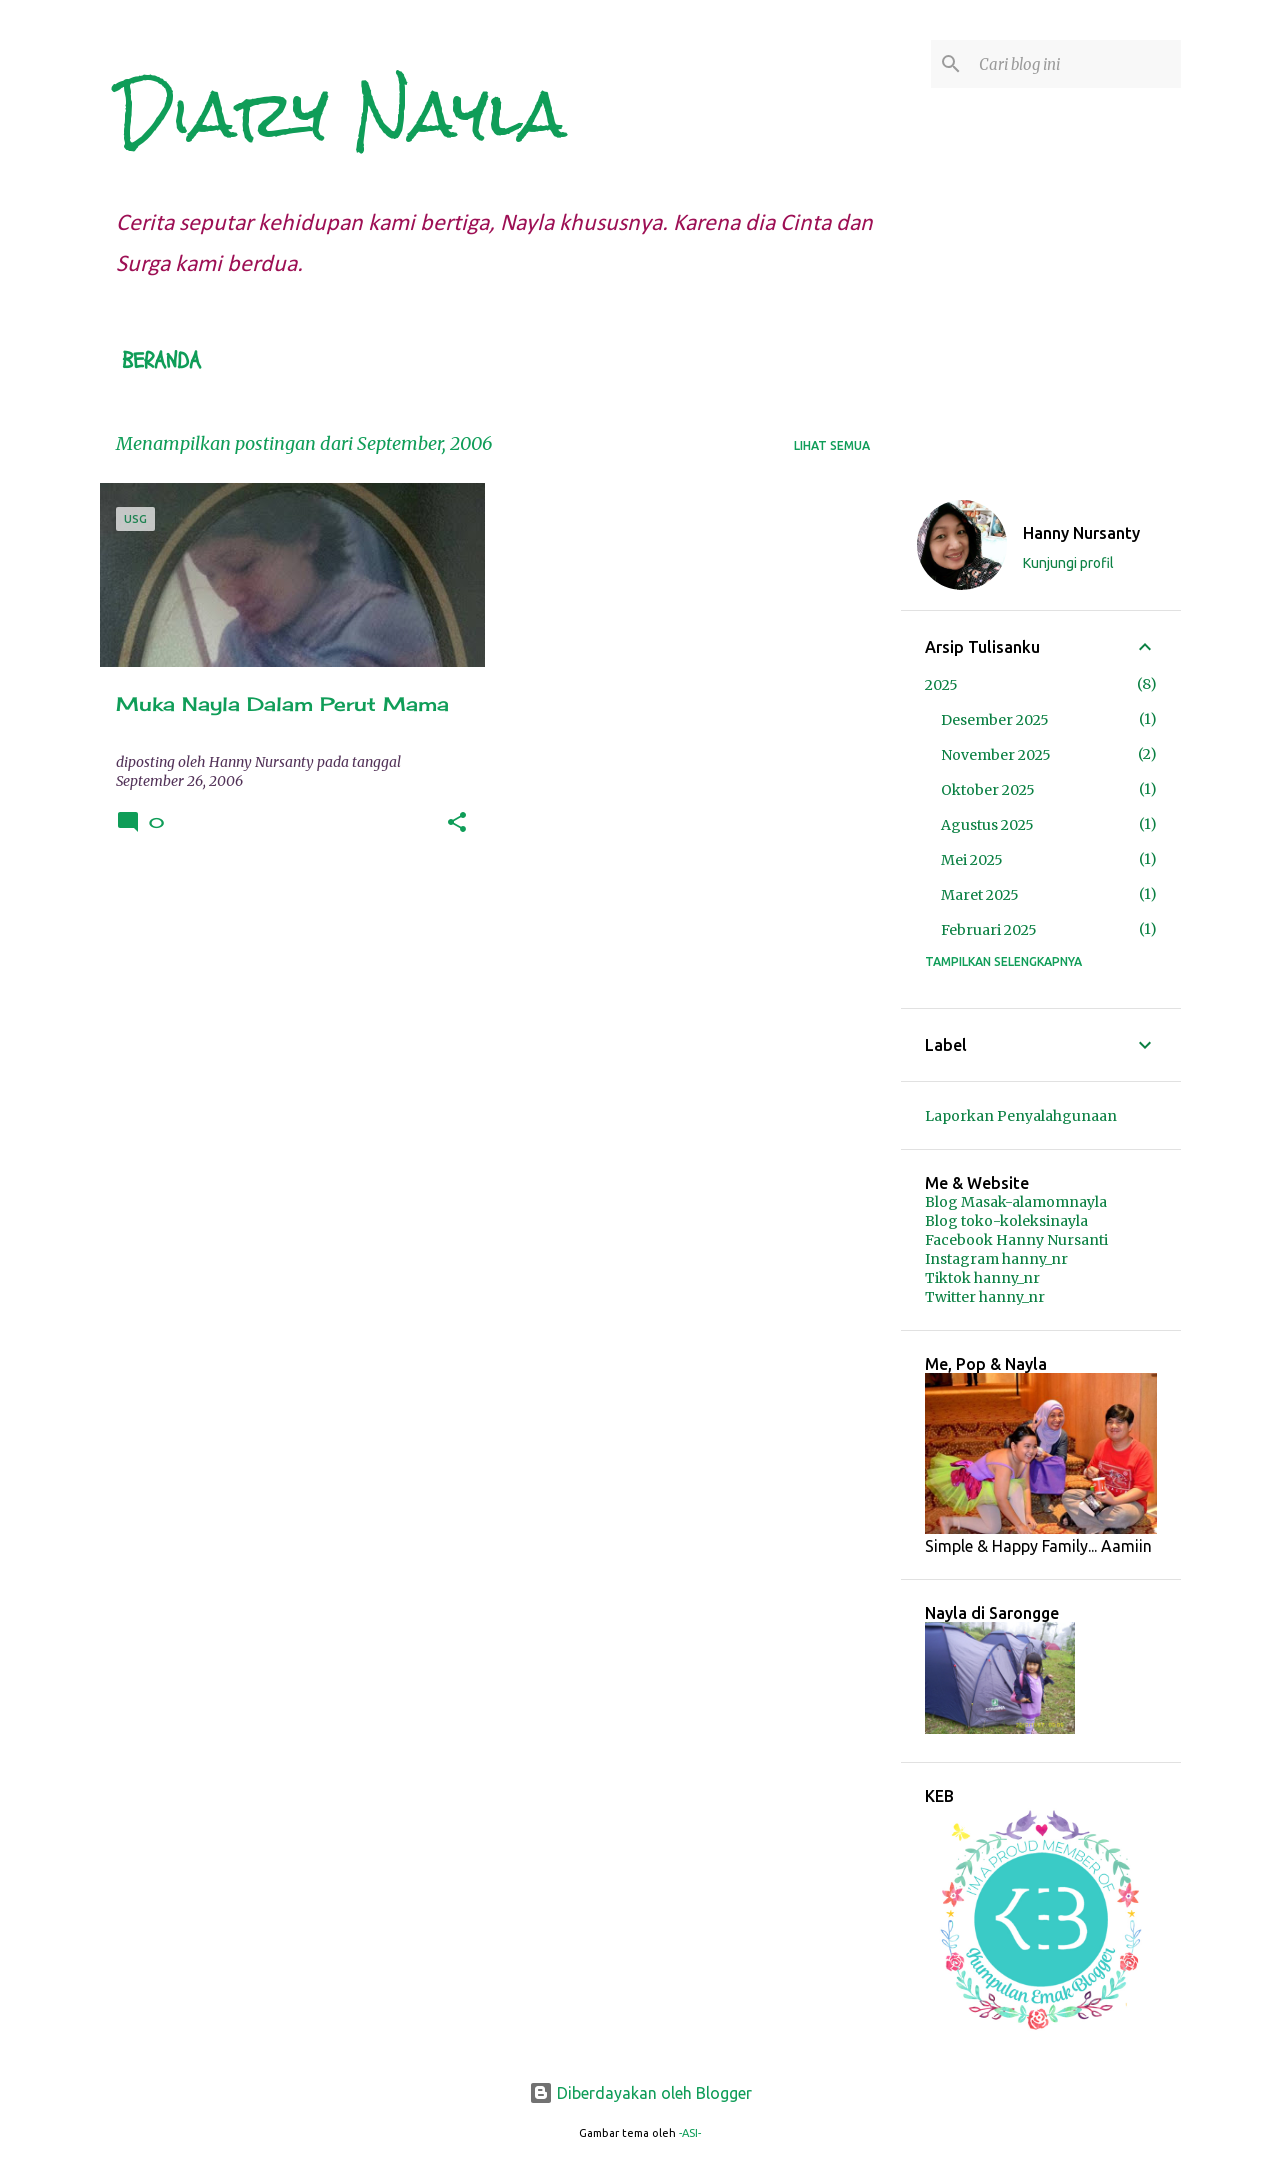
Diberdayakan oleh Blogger (640, 2093)
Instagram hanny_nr (996, 1259)
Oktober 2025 (988, 790)
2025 (941, 685)
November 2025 (996, 755)
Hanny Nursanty (1081, 533)
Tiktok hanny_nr (982, 1278)
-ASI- (690, 2133)
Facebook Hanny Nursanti (1016, 1240)
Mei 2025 (972, 860)
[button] (457, 823)
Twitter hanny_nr (985, 1297)
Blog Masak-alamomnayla (1016, 1202)
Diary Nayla (341, 114)
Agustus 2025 (987, 825)
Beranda (161, 361)
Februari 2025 (989, 930)
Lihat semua (832, 445)
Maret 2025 (980, 895)
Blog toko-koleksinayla (1006, 1221)
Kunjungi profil (1068, 563)
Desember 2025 (995, 720)
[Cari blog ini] (1076, 64)
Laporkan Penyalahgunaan (1021, 1116)
